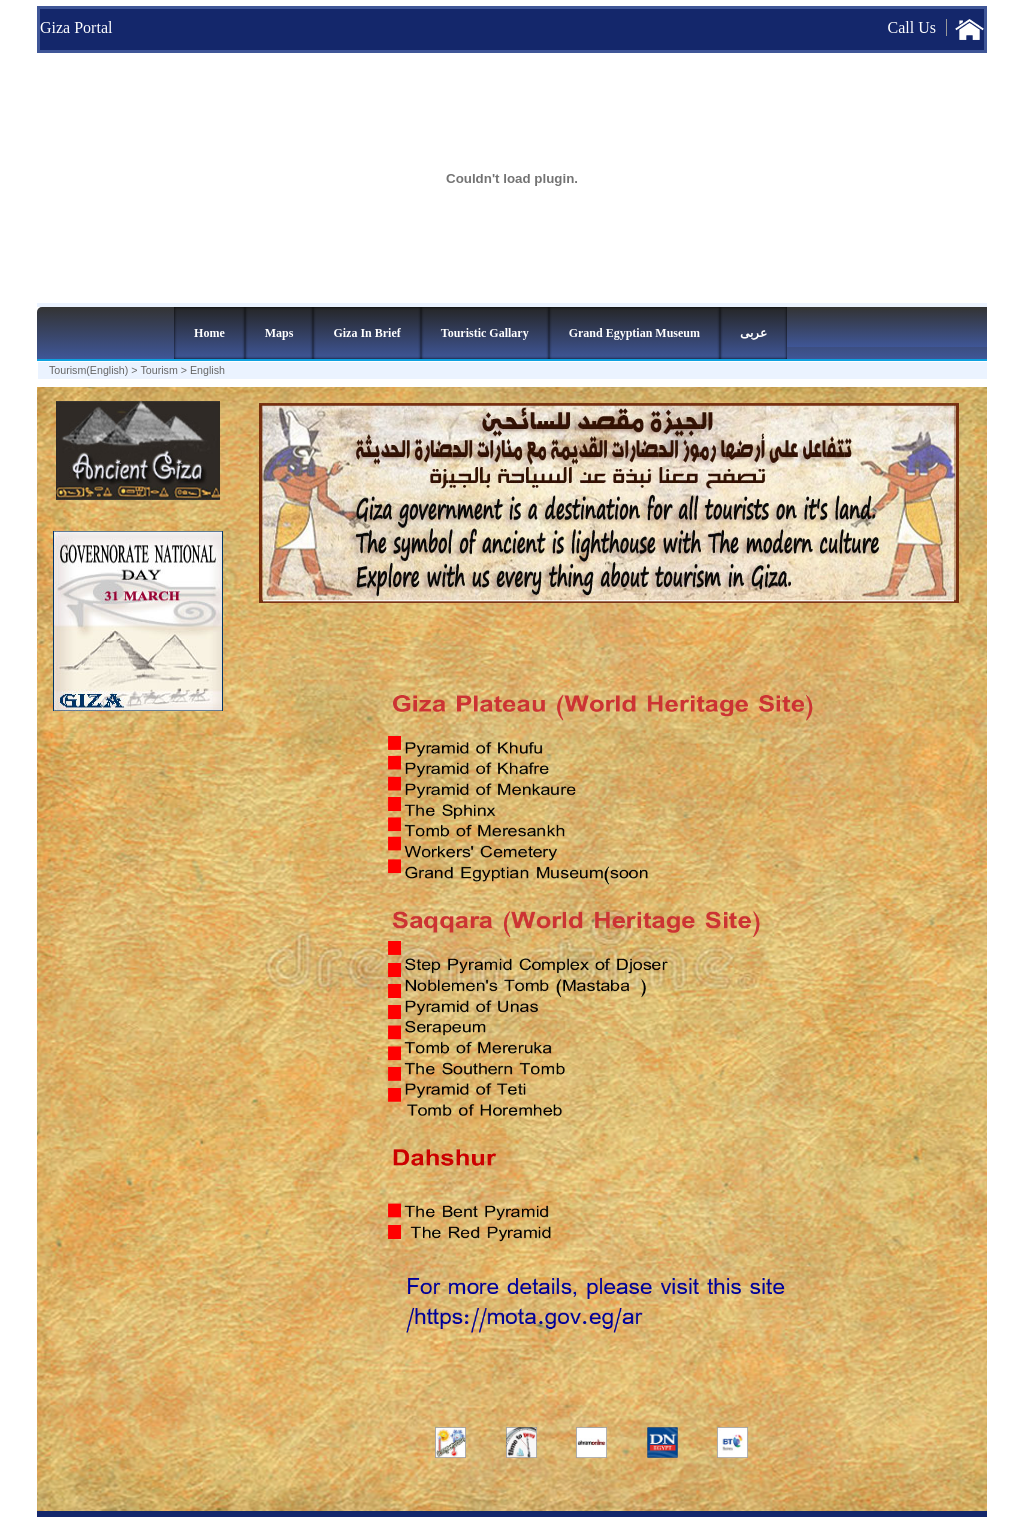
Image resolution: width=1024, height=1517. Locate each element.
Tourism (159, 370)
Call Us (912, 27)
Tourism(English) (88, 370)
